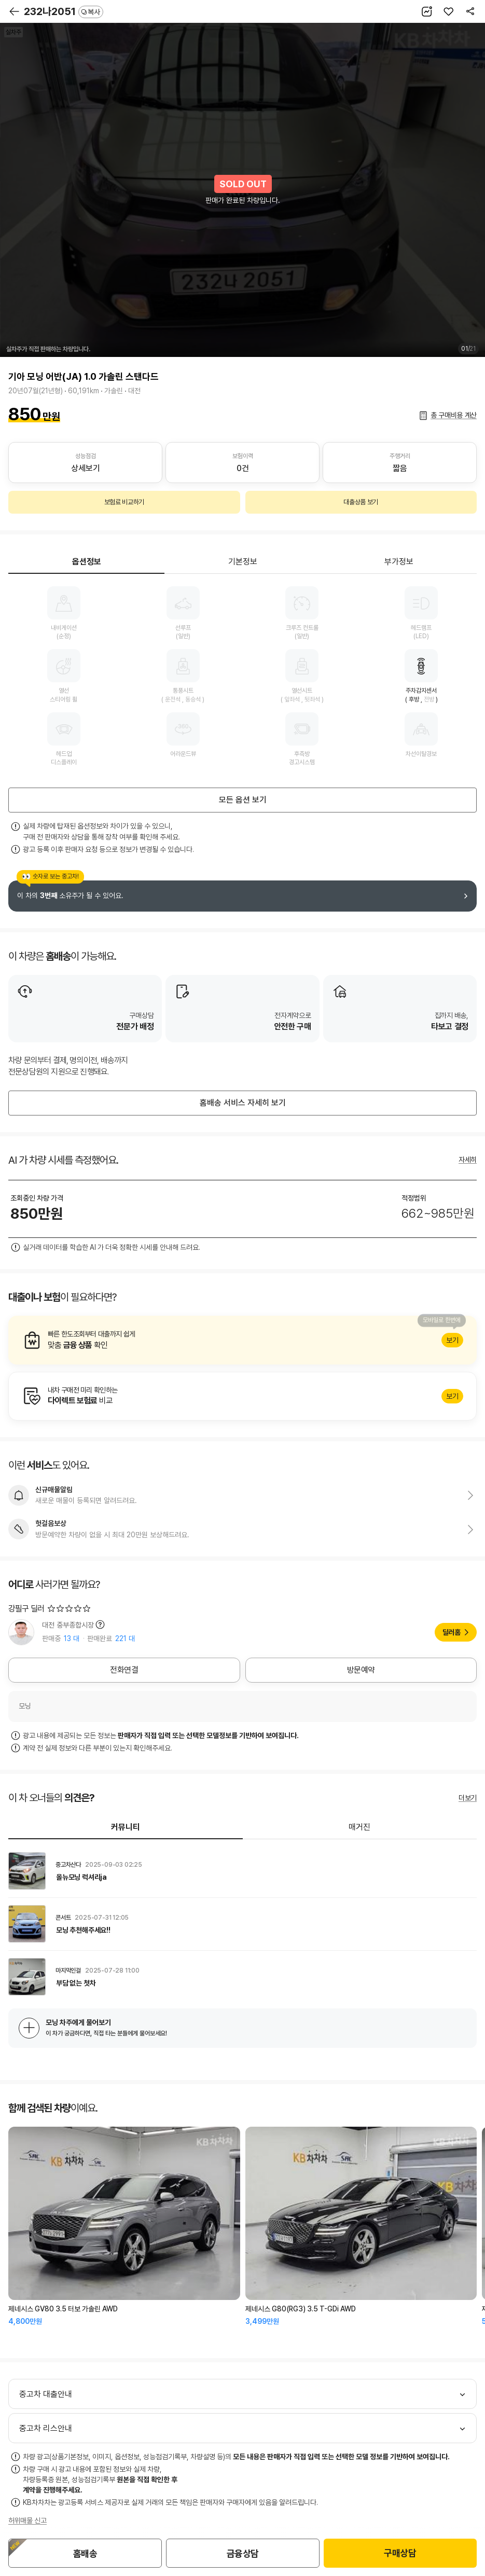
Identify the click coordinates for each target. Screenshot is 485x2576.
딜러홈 (451, 1632)
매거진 (359, 1827)
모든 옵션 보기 (243, 800)
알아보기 (242, 1340)
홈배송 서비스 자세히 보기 (243, 1103)
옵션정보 (86, 562)
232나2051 (63, 11)
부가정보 (398, 562)
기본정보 (242, 562)
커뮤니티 (125, 1827)
